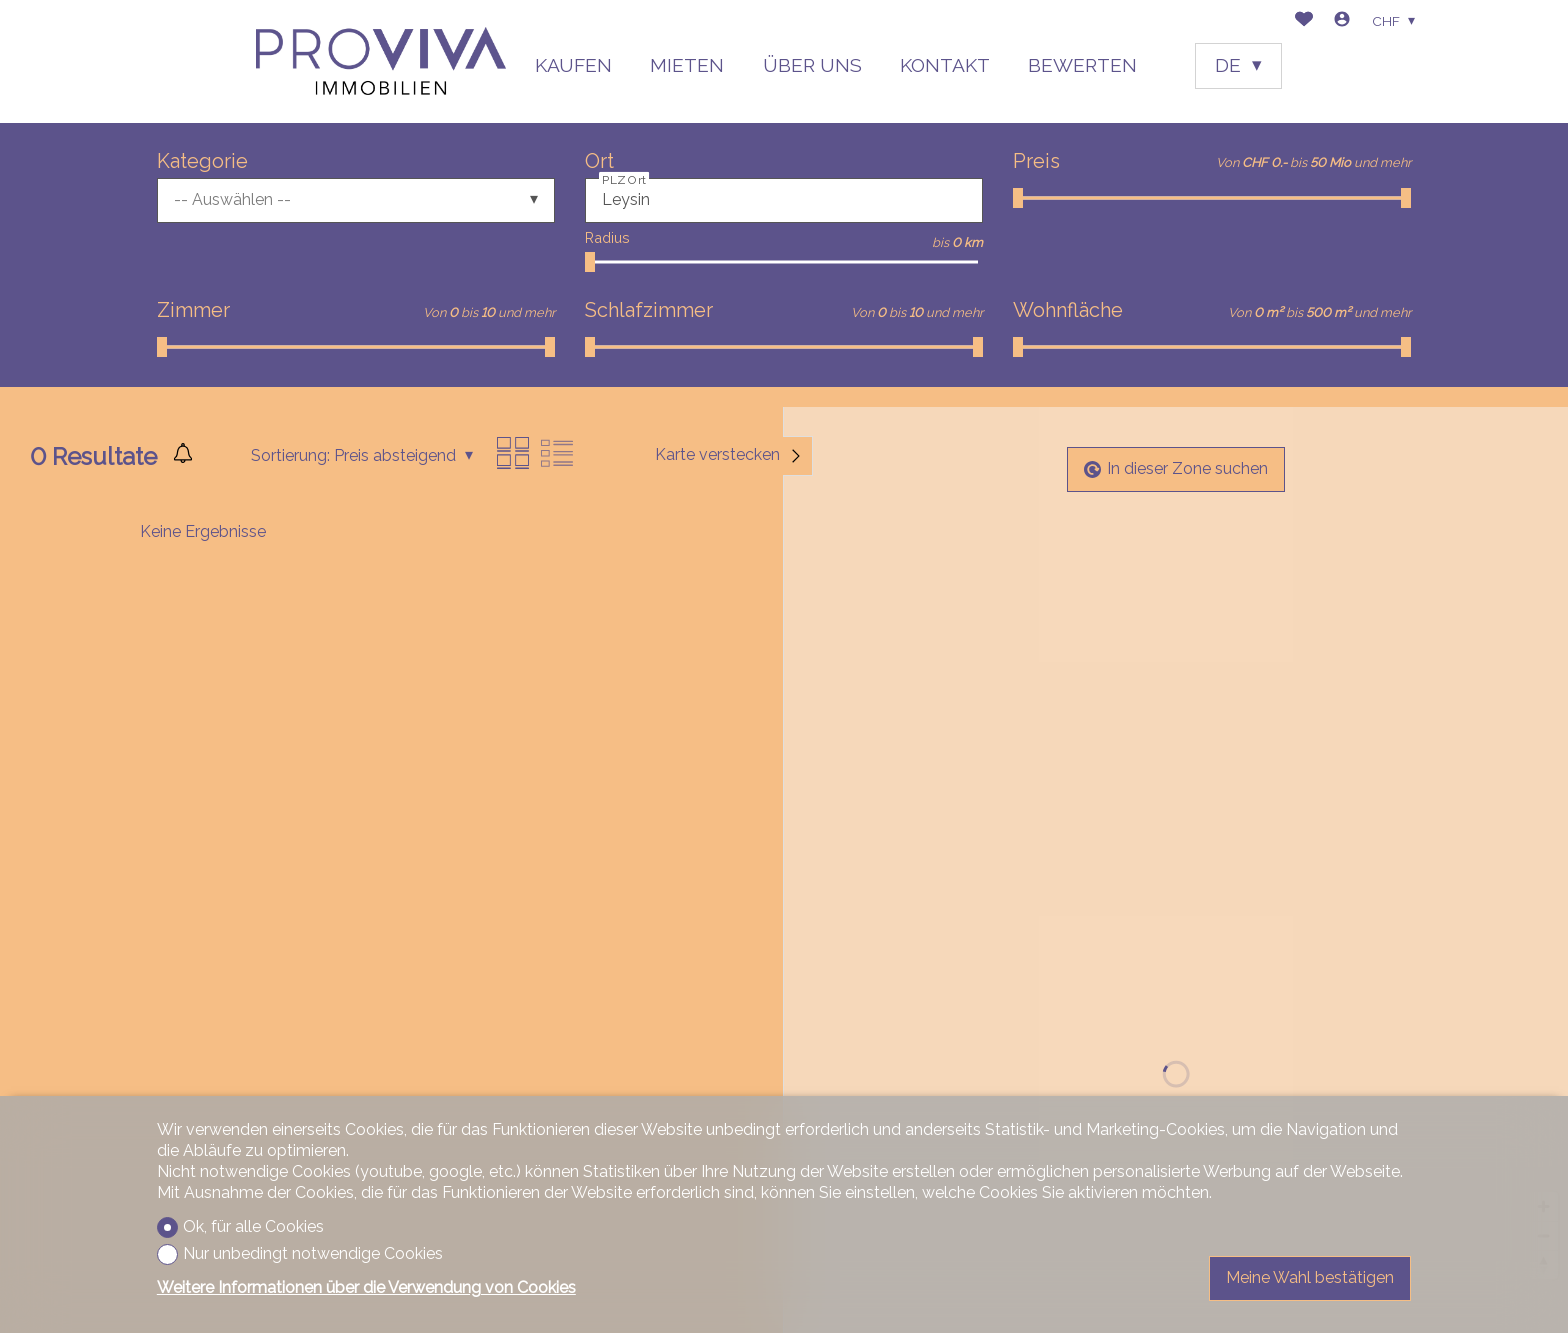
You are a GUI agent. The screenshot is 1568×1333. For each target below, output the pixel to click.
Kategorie (202, 161)
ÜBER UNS (812, 65)
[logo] (381, 61)
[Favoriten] (1304, 21)
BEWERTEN (1082, 65)
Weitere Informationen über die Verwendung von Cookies (366, 1287)
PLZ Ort (624, 179)
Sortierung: (290, 455)
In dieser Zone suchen (1176, 468)
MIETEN (687, 65)
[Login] (1342, 21)
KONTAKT (945, 65)
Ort (599, 161)
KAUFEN (573, 65)
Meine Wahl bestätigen (1310, 1277)
